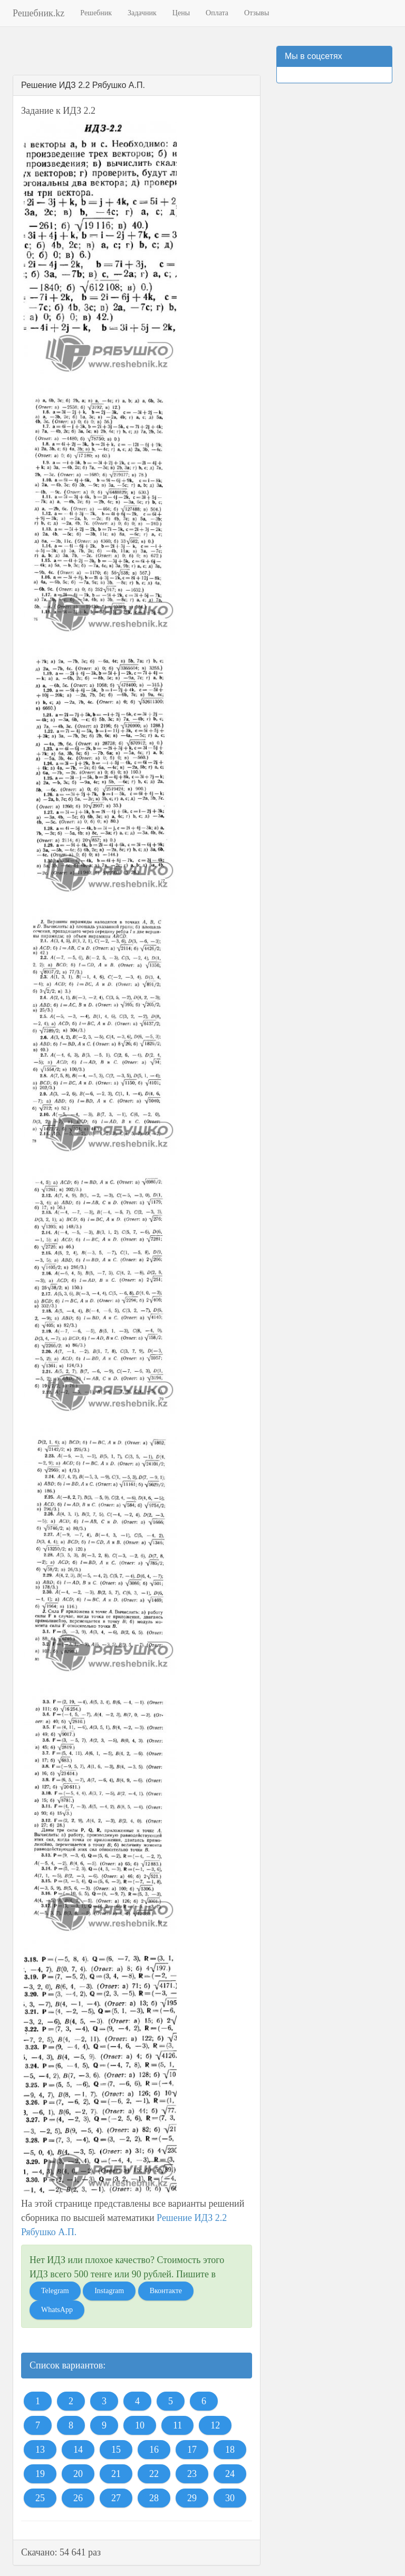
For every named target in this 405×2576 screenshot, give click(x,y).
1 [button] (37, 2401)
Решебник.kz (38, 13)
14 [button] (78, 2449)
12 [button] (215, 2425)
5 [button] (170, 2401)
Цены (181, 13)
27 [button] (116, 2498)
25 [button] (40, 2498)
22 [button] (154, 2474)
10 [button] (139, 2425)
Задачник (142, 13)
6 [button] (203, 2401)
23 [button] (192, 2474)
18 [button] (230, 2449)
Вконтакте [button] (166, 2291)
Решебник (96, 13)
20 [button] (78, 2474)
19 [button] (40, 2474)
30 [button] (230, 2498)
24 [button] (230, 2474)
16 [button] (154, 2449)
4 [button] (137, 2401)
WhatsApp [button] (57, 2310)
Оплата (217, 13)
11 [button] (177, 2425)
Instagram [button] (109, 2291)
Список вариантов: (67, 2365)
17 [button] (192, 2449)
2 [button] (71, 2401)
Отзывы (256, 13)
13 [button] (40, 2449)
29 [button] (192, 2498)
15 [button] (116, 2449)
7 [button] (37, 2425)
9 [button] (104, 2425)
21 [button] (116, 2474)
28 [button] (154, 2498)
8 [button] (71, 2425)
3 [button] (104, 2401)
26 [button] (78, 2498)
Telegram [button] (55, 2291)
